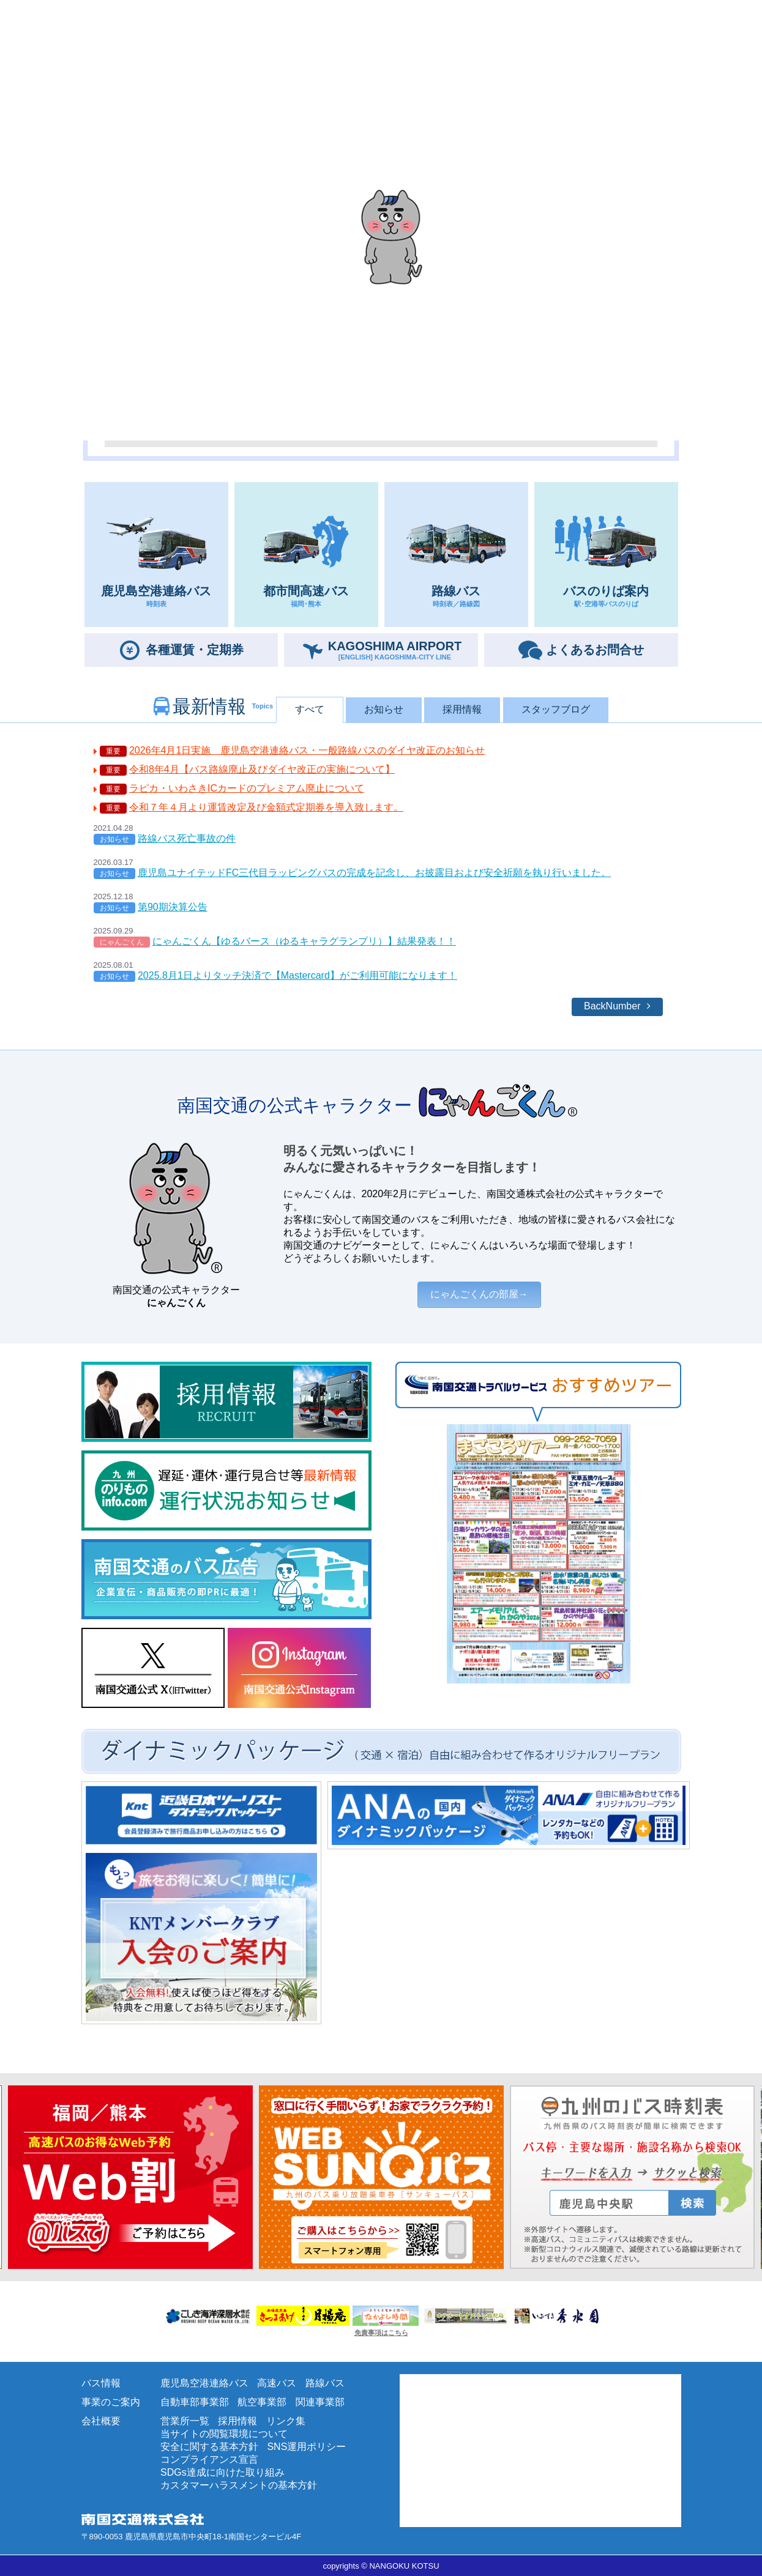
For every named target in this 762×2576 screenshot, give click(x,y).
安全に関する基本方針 (209, 2446)
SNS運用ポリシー (306, 2446)
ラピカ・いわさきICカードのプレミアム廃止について (246, 788)
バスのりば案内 (606, 554)
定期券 (195, 649)
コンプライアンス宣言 (209, 2459)
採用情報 (462, 709)
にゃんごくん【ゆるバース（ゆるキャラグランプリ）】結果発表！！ (304, 941)
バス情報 (101, 2383)
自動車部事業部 (194, 2402)
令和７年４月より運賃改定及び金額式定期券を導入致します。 (266, 807)
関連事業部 (320, 2402)
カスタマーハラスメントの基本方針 (238, 2485)
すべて (309, 709)
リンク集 (285, 2421)
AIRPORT (395, 650)
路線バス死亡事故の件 (187, 838)
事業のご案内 (110, 2402)
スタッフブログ (555, 709)
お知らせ (383, 709)
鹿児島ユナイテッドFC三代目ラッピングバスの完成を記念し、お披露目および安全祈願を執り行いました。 (374, 872)
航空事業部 (261, 2402)
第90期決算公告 (172, 907)
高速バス (276, 2383)
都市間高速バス (306, 554)
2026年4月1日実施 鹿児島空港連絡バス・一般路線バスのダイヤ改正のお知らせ (307, 750)
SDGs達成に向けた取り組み (222, 2472)
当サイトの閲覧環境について (224, 2434)
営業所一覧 (184, 2421)
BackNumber (612, 1006)
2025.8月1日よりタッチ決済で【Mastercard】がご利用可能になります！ (297, 975)
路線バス (456, 554)
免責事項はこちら (381, 2332)
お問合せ (595, 649)
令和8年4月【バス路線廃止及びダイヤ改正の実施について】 (262, 769)
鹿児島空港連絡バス (156, 554)
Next (6, 2177)
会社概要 (101, 2421)
